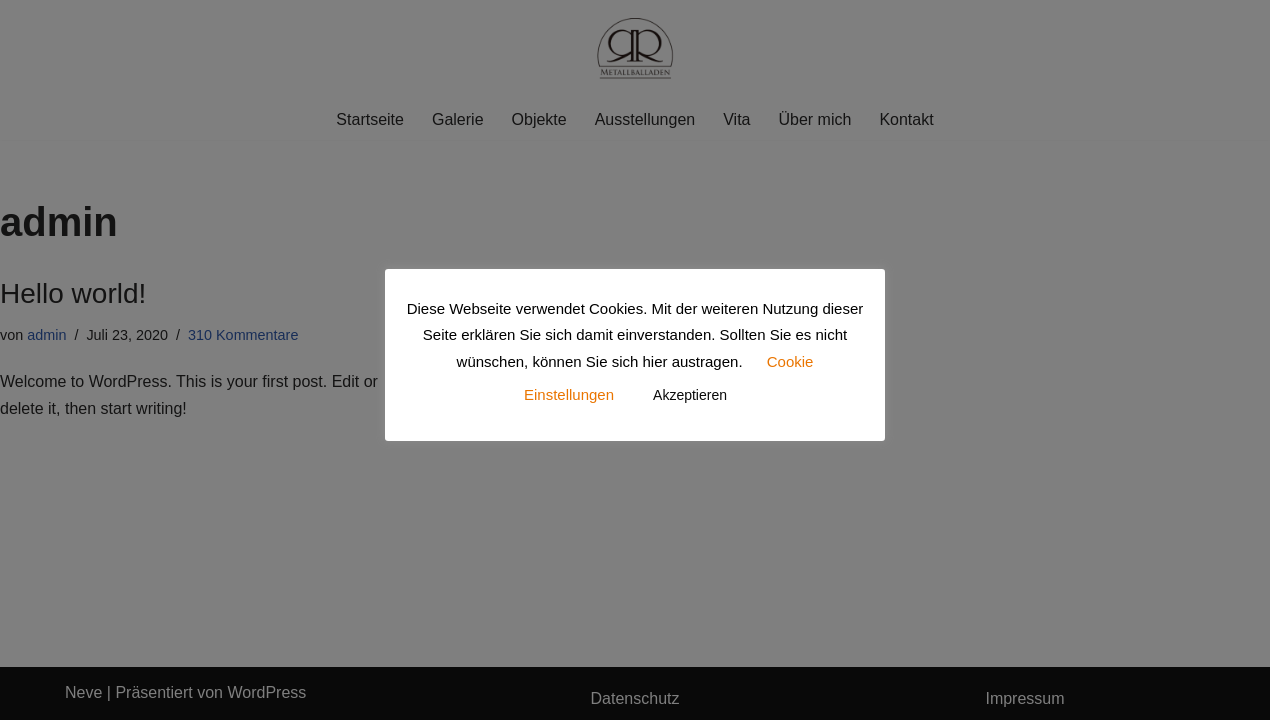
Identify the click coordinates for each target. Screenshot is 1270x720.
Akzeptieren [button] (690, 395)
